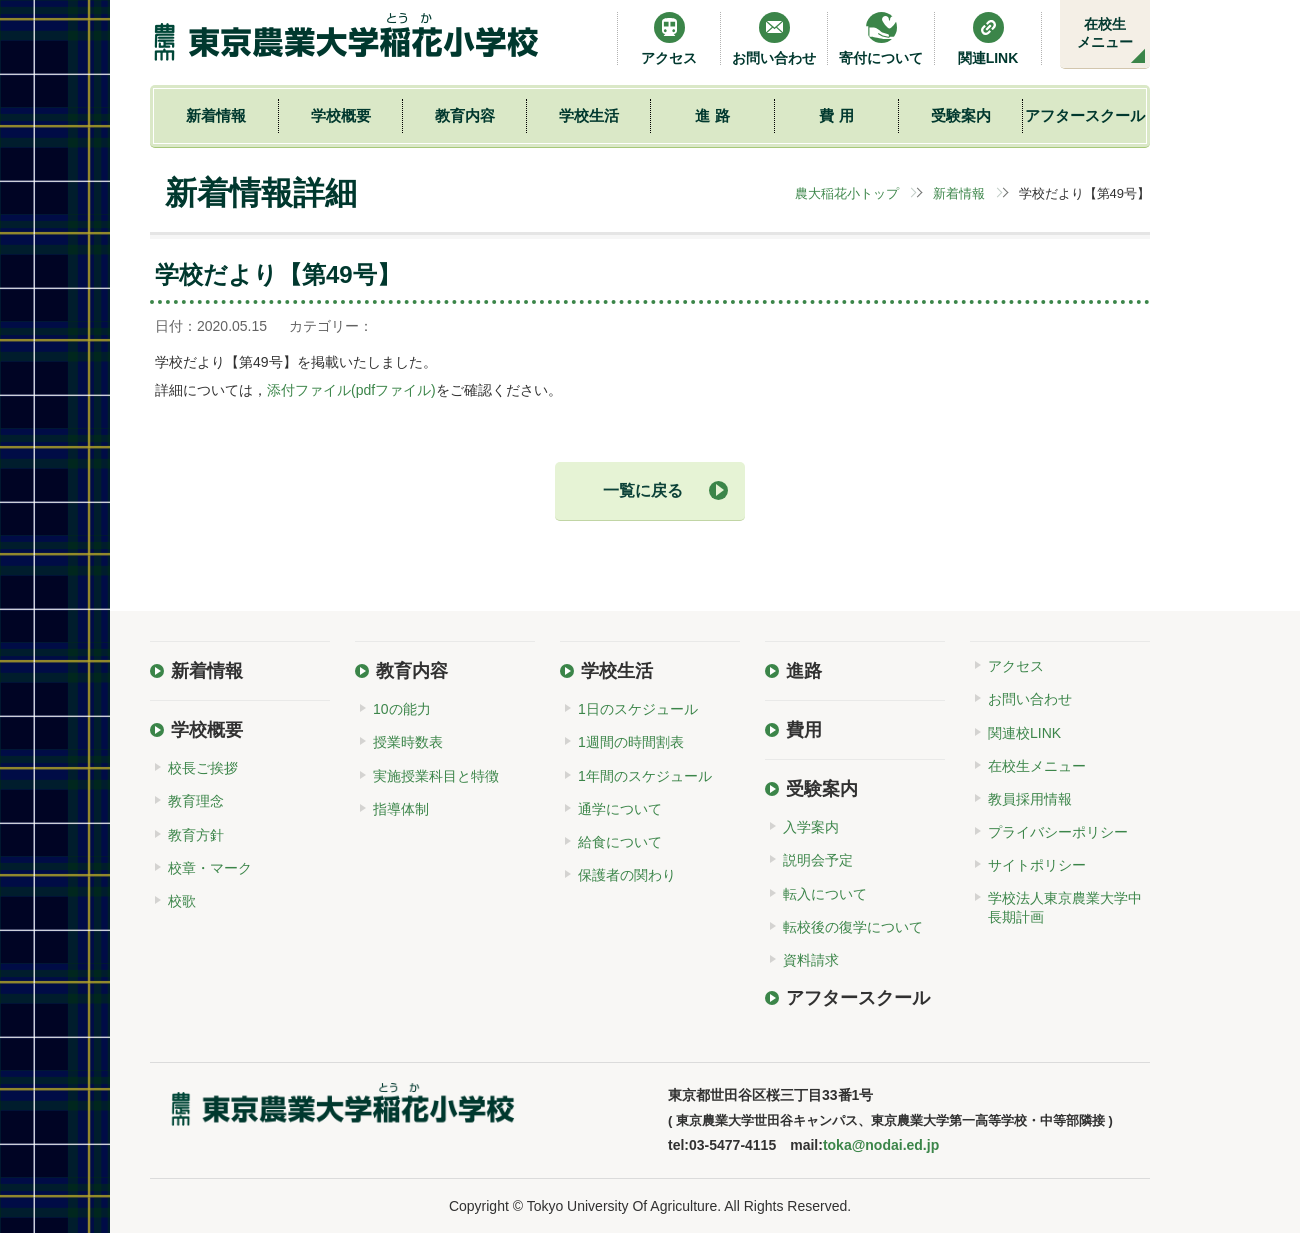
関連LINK (988, 38)
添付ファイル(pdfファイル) (351, 390)
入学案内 (811, 827)
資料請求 (811, 960)
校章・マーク (210, 868)
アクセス (669, 38)
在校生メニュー (1105, 33)
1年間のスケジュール (645, 776)
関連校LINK (1024, 733)
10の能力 (402, 709)
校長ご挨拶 (203, 768)
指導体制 (401, 809)
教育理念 (196, 801)
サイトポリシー (1037, 865)
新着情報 (216, 115)
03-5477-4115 (732, 1145)
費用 (804, 730)
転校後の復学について (853, 927)
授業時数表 (408, 742)
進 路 (712, 115)
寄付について (881, 38)
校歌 (182, 901)
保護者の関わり (627, 875)
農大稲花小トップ (847, 193)
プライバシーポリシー (1058, 832)
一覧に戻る (643, 490)
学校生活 (589, 115)
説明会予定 (818, 860)
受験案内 (961, 115)
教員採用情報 (1030, 799)
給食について (620, 842)
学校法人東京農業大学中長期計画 (1065, 907)
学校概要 (341, 115)
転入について (825, 894)
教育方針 (196, 835)
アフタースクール (1085, 115)
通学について (620, 809)
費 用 (836, 115)
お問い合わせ (774, 38)
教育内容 (465, 115)
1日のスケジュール (638, 709)
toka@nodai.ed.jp (881, 1145)
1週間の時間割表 (631, 742)
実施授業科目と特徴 (436, 776)
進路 (804, 671)
